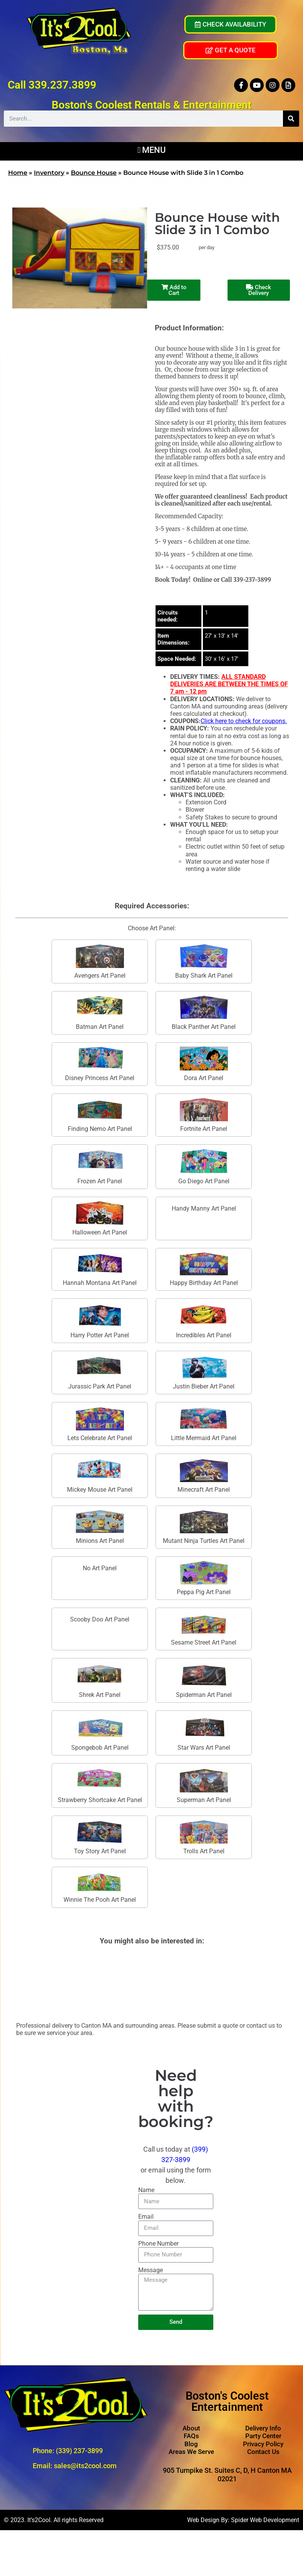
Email (146, 2216)
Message (150, 2270)
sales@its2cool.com (85, 2466)
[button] (151, 149)
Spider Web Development (265, 2520)
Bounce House (94, 172)
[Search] (291, 119)
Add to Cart (164, 290)
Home (17, 172)
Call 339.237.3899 (52, 85)
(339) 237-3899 (79, 2451)
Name (146, 2190)
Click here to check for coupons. (244, 721)
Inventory (49, 172)
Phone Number (158, 2243)
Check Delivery (258, 290)
